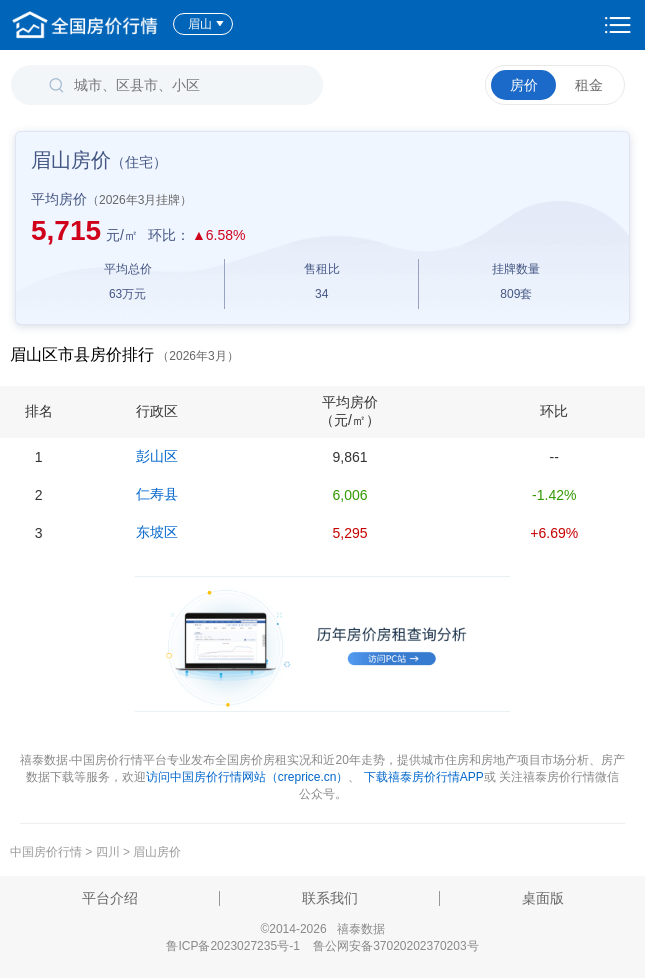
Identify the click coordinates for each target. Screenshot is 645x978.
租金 (589, 85)
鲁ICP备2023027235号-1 (232, 946)
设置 (618, 25)
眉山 (206, 24)
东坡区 (157, 532)
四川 (108, 852)
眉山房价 (157, 852)
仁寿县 (157, 494)
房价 (524, 85)
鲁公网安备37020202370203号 (395, 946)
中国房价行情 (47, 852)
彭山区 (157, 456)
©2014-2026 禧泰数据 (322, 929)
